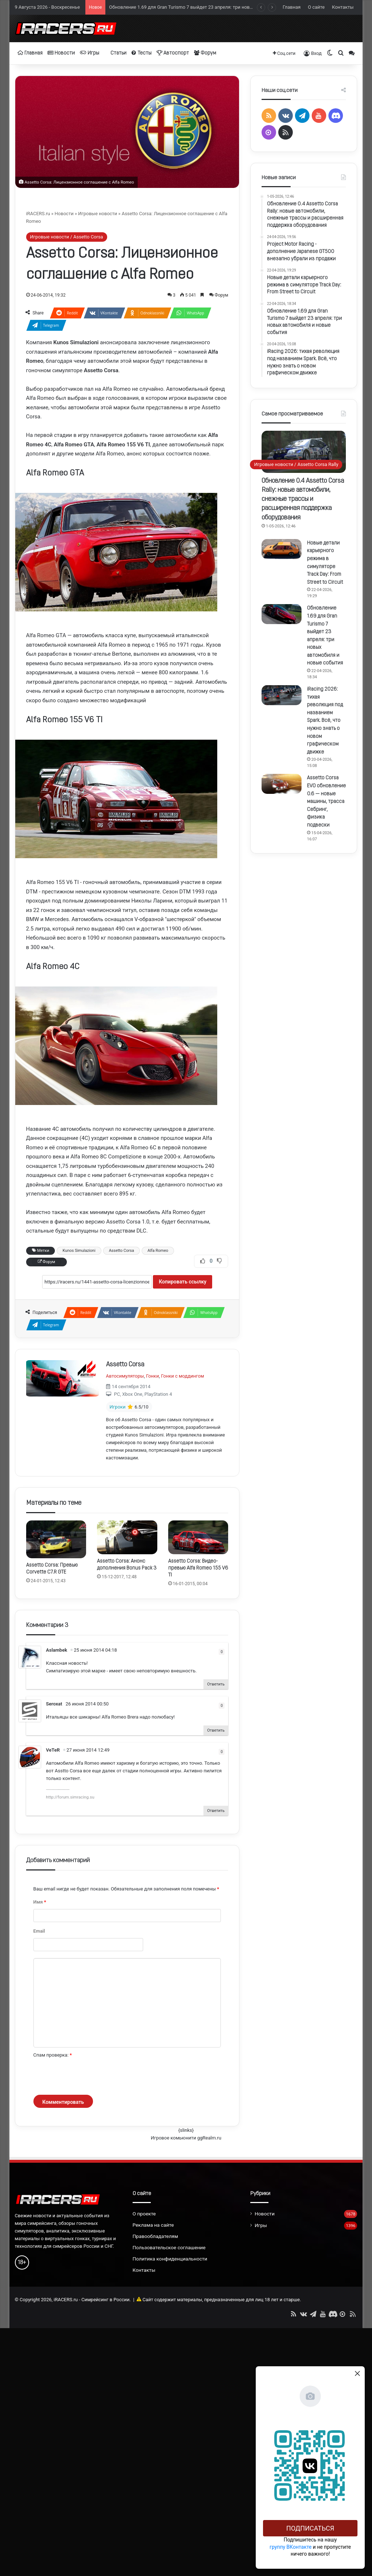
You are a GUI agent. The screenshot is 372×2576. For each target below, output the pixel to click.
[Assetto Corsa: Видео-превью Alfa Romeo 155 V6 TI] (198, 1537)
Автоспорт (173, 53)
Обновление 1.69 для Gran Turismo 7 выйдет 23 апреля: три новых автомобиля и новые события (216, 7)
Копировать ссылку (182, 1282)
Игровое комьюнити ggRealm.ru (186, 2138)
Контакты (343, 7)
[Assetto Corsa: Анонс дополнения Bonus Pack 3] (127, 1537)
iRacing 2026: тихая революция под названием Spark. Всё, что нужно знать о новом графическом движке (325, 721)
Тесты (141, 53)
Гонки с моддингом (182, 1376)
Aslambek (56, 1650)
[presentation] (88, 2077)
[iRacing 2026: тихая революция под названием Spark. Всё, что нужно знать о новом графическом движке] (282, 695)
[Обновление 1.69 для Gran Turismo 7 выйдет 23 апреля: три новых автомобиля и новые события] (282, 614)
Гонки (152, 1376)
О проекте (144, 2214)
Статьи (115, 53)
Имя (39, 1902)
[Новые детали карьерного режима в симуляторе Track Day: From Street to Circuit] (282, 549)
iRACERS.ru (38, 213)
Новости (61, 53)
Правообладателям (155, 2236)
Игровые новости (97, 213)
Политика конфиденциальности (170, 2259)
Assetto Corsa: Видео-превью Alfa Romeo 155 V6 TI (198, 1568)
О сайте (316, 7)
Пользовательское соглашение (169, 2247)
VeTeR (53, 1750)
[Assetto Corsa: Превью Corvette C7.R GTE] (56, 1539)
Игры (89, 53)
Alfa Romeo (157, 1250)
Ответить (216, 1684)
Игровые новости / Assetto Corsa (66, 237)
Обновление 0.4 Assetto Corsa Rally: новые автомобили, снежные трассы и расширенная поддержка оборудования (303, 499)
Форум (205, 53)
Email (39, 1931)
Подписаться (310, 2528)
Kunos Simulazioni (78, 1250)
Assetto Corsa (121, 1250)
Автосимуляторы (125, 1376)
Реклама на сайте (153, 2225)
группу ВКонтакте (291, 2547)
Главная (291, 7)
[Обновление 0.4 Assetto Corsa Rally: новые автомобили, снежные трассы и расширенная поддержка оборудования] (304, 452)
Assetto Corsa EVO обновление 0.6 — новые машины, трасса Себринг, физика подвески (326, 801)
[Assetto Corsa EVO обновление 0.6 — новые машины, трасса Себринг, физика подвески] (282, 784)
